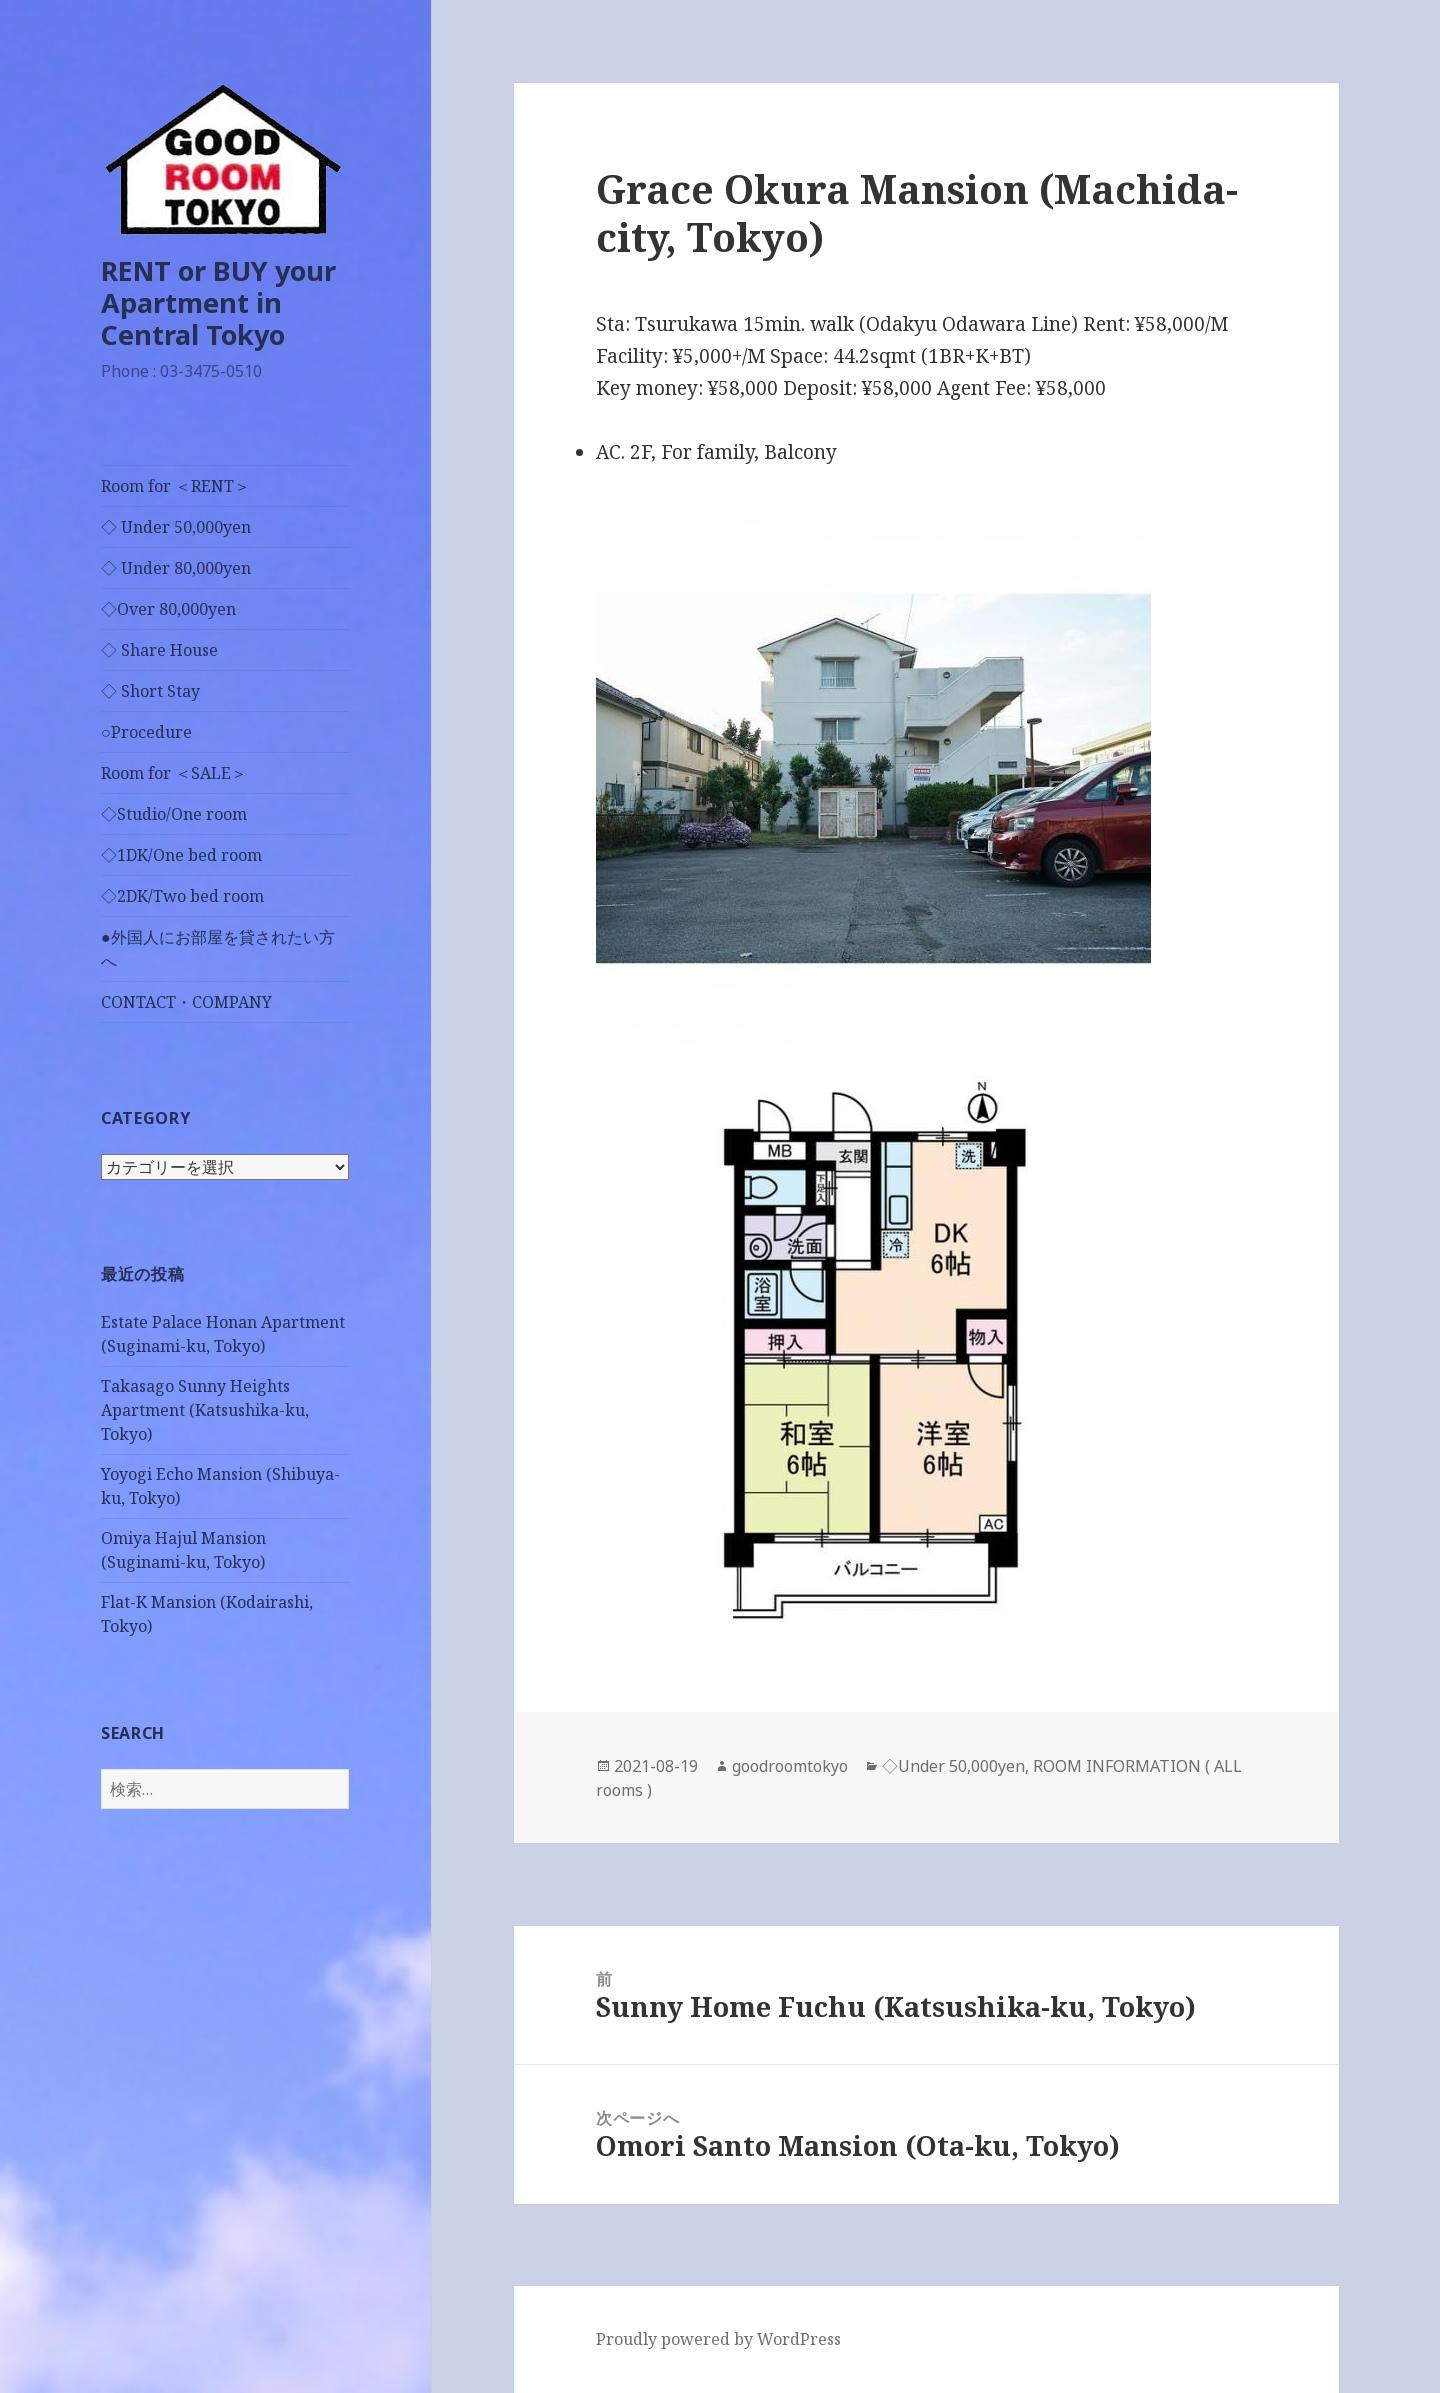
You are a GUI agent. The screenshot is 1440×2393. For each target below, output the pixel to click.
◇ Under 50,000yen (176, 527)
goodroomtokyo (790, 1766)
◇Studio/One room (174, 814)
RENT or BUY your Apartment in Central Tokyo (218, 302)
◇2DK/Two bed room (182, 896)
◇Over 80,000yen (168, 609)
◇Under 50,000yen (953, 1766)
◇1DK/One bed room (181, 855)
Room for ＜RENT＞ (175, 486)
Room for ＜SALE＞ (174, 773)
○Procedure (146, 732)
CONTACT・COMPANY (186, 1002)
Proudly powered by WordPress (718, 2339)
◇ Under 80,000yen (176, 568)
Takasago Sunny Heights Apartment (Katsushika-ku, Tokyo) (205, 1410)
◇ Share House (159, 650)
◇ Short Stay (150, 691)
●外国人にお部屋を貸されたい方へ (218, 949)
